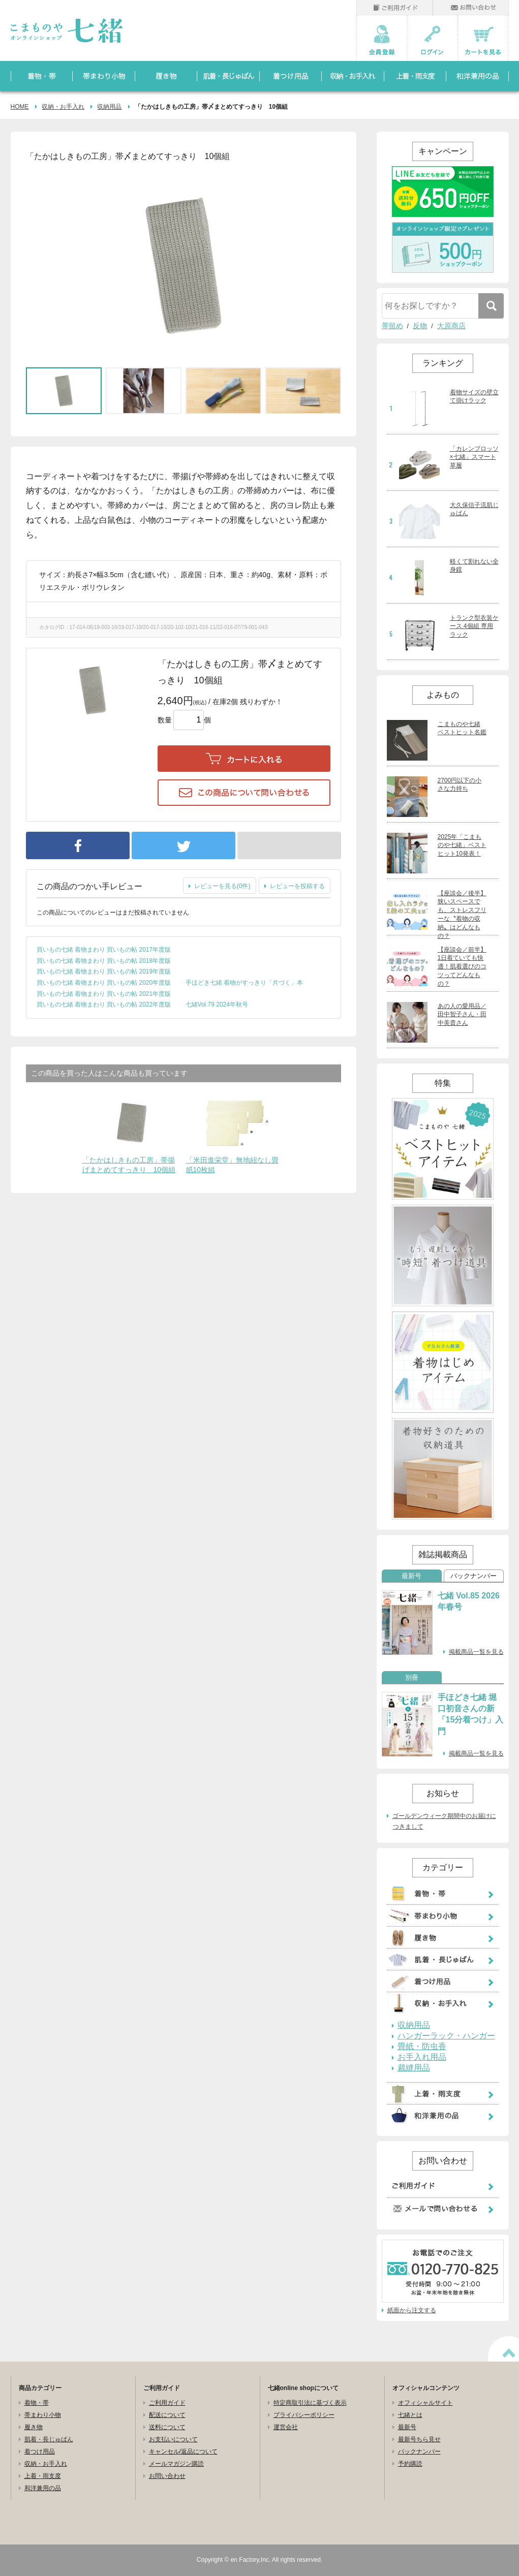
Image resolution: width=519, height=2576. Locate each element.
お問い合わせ (167, 2475)
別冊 (411, 1677)
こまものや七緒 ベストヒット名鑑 (462, 728)
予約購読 (410, 2463)
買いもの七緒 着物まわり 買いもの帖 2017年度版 (104, 949)
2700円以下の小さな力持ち (460, 785)
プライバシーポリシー (303, 2414)
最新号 (411, 1576)
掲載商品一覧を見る (476, 1652)
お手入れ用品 (422, 2057)
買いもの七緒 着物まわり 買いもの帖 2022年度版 (104, 1004)
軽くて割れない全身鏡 (474, 566)
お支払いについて (173, 2439)
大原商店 (451, 326)
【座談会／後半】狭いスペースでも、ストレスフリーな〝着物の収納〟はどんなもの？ (462, 914)
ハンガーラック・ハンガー (446, 2036)
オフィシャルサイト (425, 2402)
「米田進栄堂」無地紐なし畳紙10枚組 (232, 1165)
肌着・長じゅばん (48, 2439)
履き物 (33, 2427)
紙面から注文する (411, 2310)
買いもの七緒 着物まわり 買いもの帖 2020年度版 (104, 982)
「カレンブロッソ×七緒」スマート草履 (474, 457)
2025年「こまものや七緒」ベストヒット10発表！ (462, 845)
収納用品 (109, 106)
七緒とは (410, 2414)
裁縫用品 (414, 2068)
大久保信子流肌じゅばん (474, 509)
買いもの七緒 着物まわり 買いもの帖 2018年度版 (104, 960)
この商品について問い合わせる (244, 792)
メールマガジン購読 (176, 2463)
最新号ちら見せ (419, 2439)
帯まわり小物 (42, 2414)
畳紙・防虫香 (422, 2047)
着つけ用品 (39, 2451)
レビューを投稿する (297, 886)
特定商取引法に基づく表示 (310, 2402)
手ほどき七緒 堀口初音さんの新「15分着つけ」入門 (471, 1714)
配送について (167, 2414)
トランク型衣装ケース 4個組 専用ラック (474, 626)
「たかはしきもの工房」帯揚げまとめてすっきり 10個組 (129, 1165)
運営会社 (285, 2427)
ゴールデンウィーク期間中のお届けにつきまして (444, 1821)
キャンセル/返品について (183, 2451)
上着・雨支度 (42, 2475)
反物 (420, 326)
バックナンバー (473, 1576)
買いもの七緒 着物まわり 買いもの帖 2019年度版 (104, 971)
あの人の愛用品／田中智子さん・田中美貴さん (462, 1014)
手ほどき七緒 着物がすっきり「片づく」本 (244, 982)
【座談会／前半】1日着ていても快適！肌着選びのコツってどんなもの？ (462, 966)
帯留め (392, 326)
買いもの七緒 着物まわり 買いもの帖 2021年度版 (104, 993)
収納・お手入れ (63, 106)
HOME (20, 106)
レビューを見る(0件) (222, 886)
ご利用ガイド (167, 2402)
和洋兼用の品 (42, 2488)
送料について (167, 2427)
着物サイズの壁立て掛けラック (474, 396)
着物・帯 (36, 2402)
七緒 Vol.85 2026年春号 (469, 1601)
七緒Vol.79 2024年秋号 (217, 1004)
